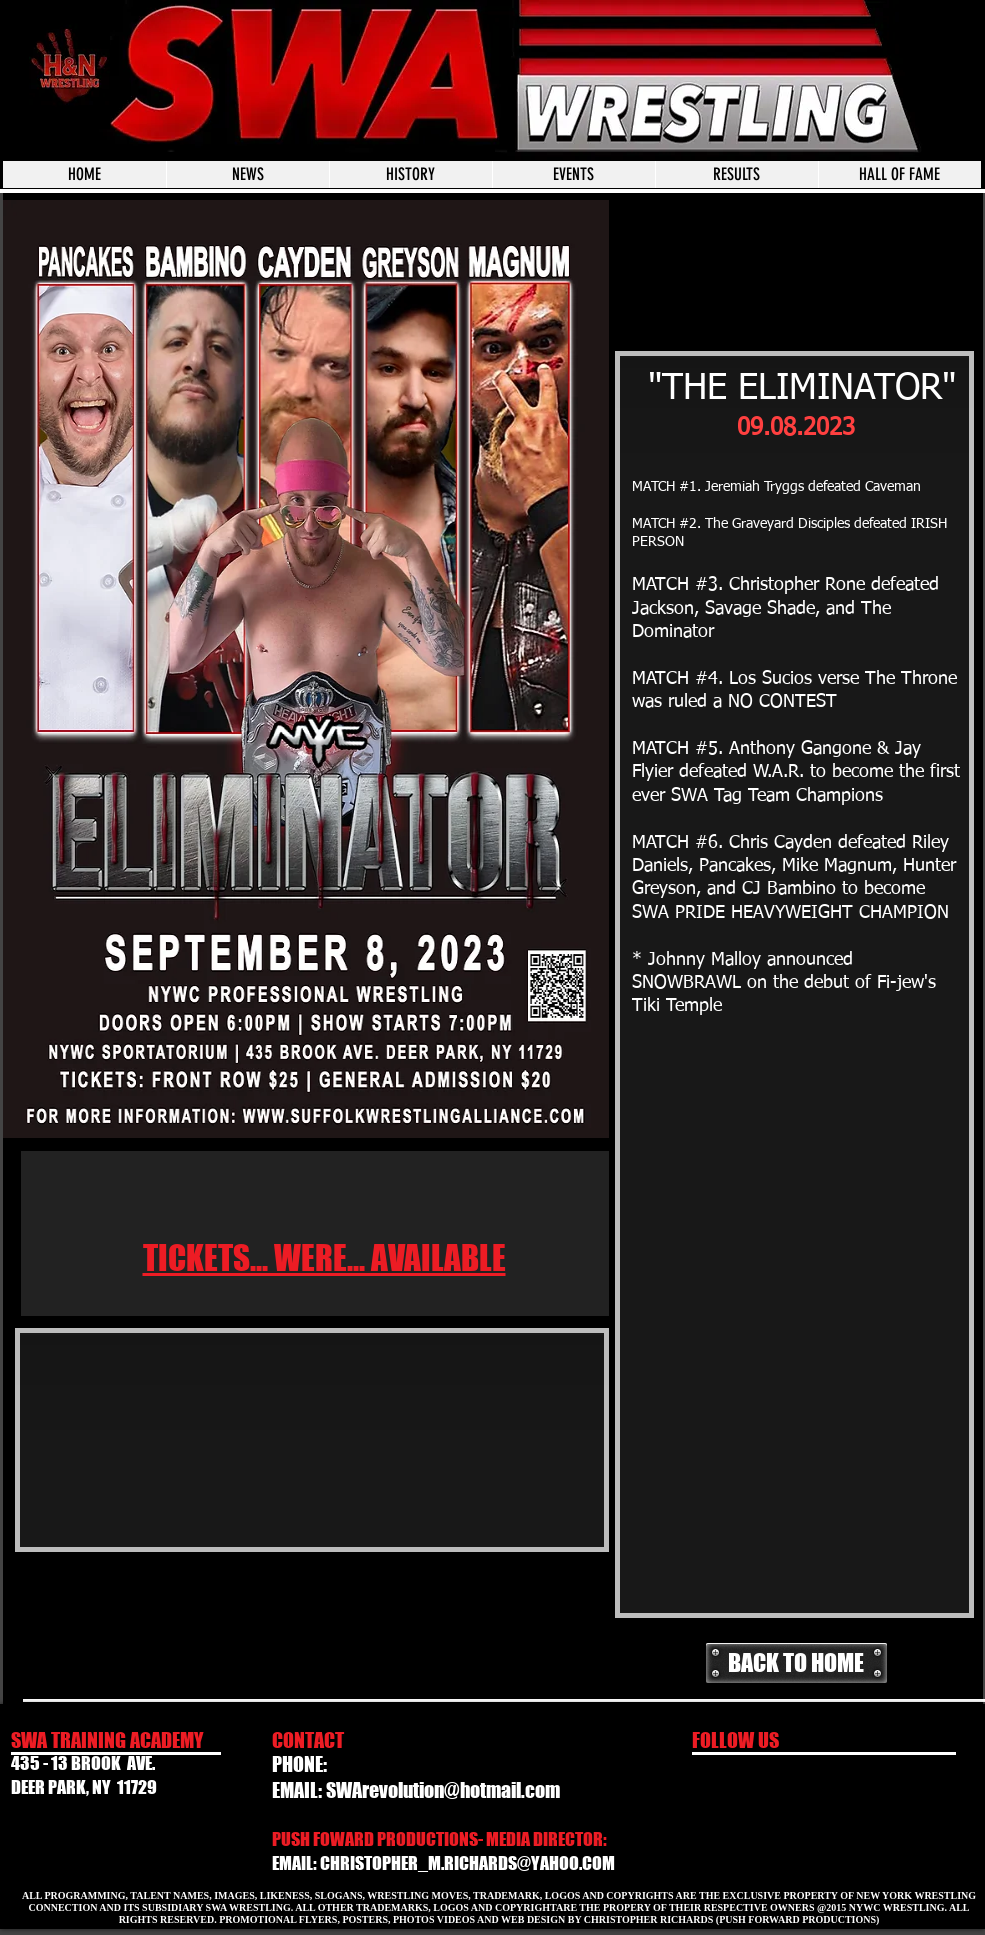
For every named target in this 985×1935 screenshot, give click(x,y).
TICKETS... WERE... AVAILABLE (324, 1258)
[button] (573, 174)
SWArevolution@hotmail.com (443, 1790)
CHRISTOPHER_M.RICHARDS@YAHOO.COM (467, 1863)
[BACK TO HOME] (796, 1663)
